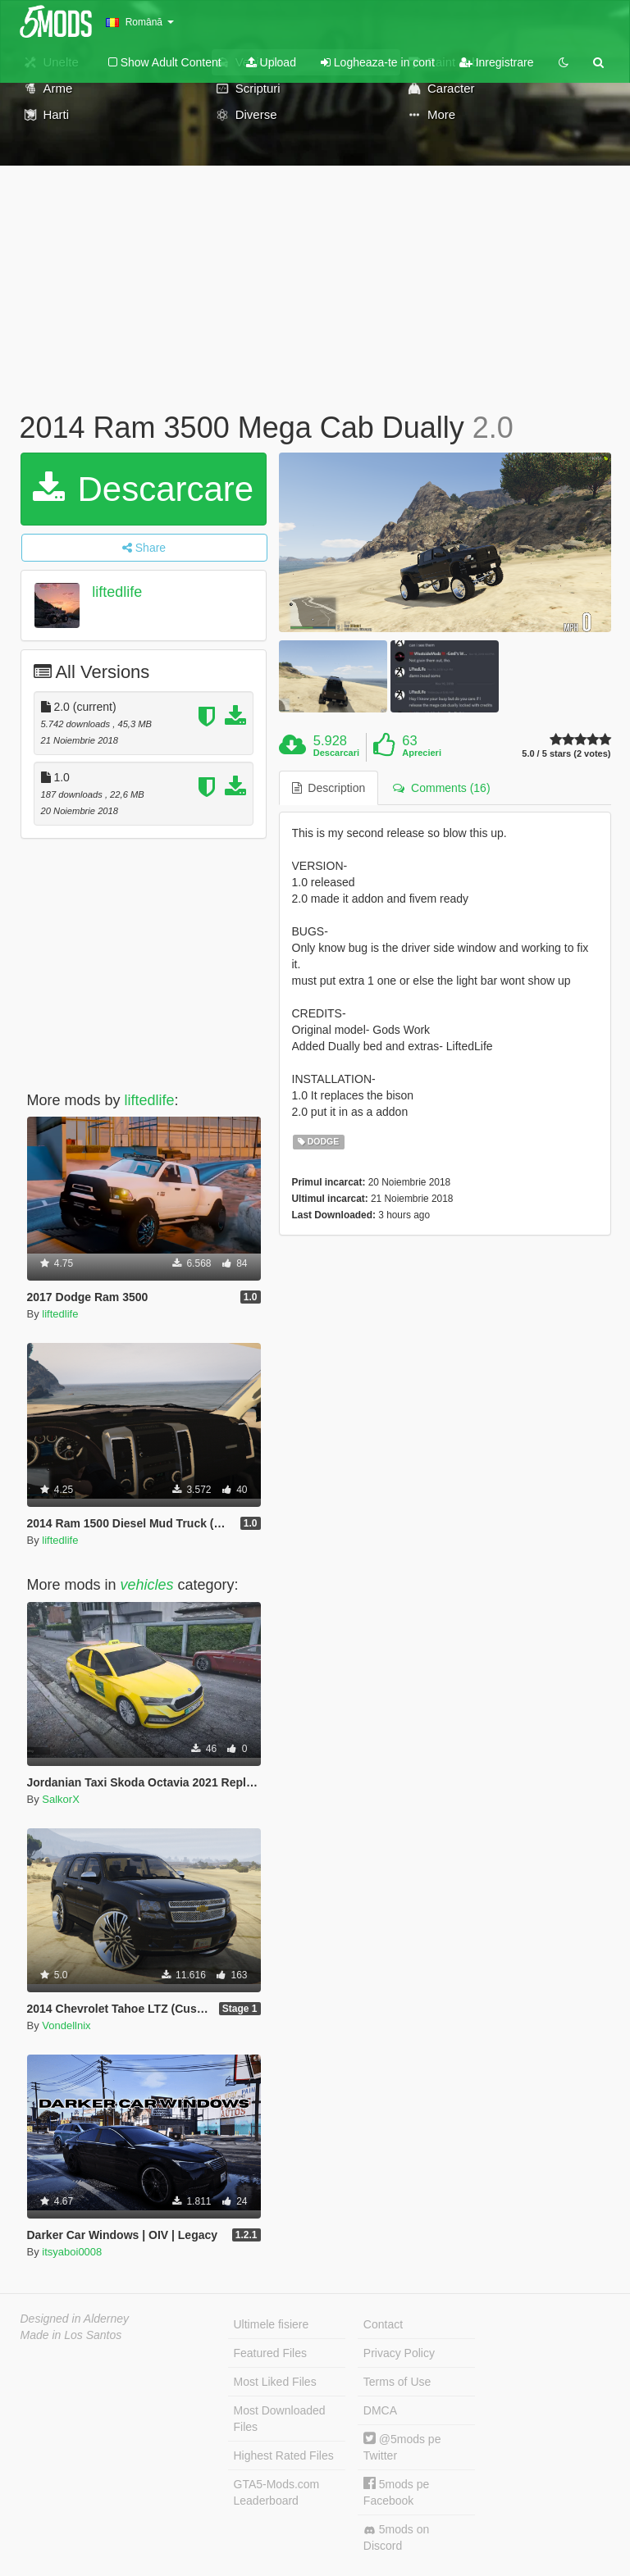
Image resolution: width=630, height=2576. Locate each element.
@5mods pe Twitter (402, 2447)
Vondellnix (66, 2025)
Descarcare (143, 489)
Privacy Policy (399, 2353)
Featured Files (270, 2353)
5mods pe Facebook (396, 2492)
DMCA (380, 2410)
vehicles (147, 1585)
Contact (383, 2324)
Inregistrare (496, 62)
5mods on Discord (396, 2537)
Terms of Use (397, 2381)
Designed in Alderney (75, 2318)
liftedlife (117, 592)
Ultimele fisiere (271, 2324)
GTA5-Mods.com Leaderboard (277, 2492)
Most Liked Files (275, 2381)
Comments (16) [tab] (441, 787)
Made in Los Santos (71, 2335)
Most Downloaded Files (280, 2418)
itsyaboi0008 (72, 2252)
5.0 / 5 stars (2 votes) (566, 753)
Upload (271, 62)
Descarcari (336, 753)
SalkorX (61, 1799)
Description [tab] (329, 787)
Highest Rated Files (284, 2455)
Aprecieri (421, 753)
